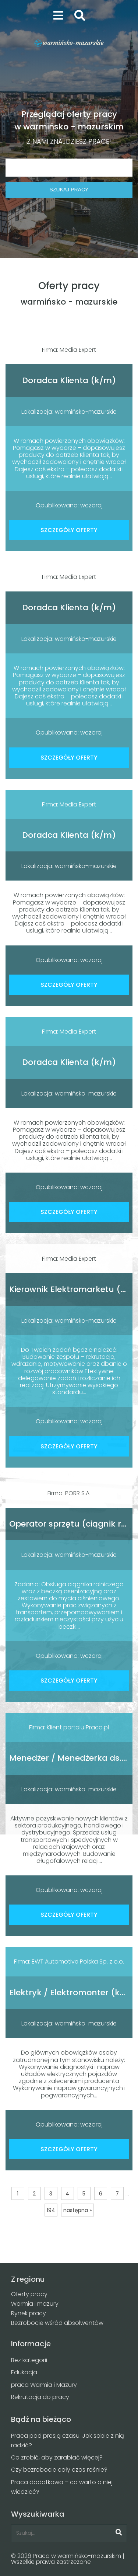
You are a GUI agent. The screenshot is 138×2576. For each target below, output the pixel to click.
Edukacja (24, 2372)
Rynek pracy (28, 2313)
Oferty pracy (29, 2294)
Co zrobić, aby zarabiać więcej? (57, 2457)
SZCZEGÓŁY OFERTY (69, 530)
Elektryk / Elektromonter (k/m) (72, 1992)
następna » (77, 2210)
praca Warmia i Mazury (44, 2385)
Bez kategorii (29, 2360)
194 (51, 2210)
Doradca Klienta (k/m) (69, 380)
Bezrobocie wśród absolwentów (57, 2323)
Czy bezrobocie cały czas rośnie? (59, 2469)
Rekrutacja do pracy (40, 2397)
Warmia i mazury (35, 2303)
